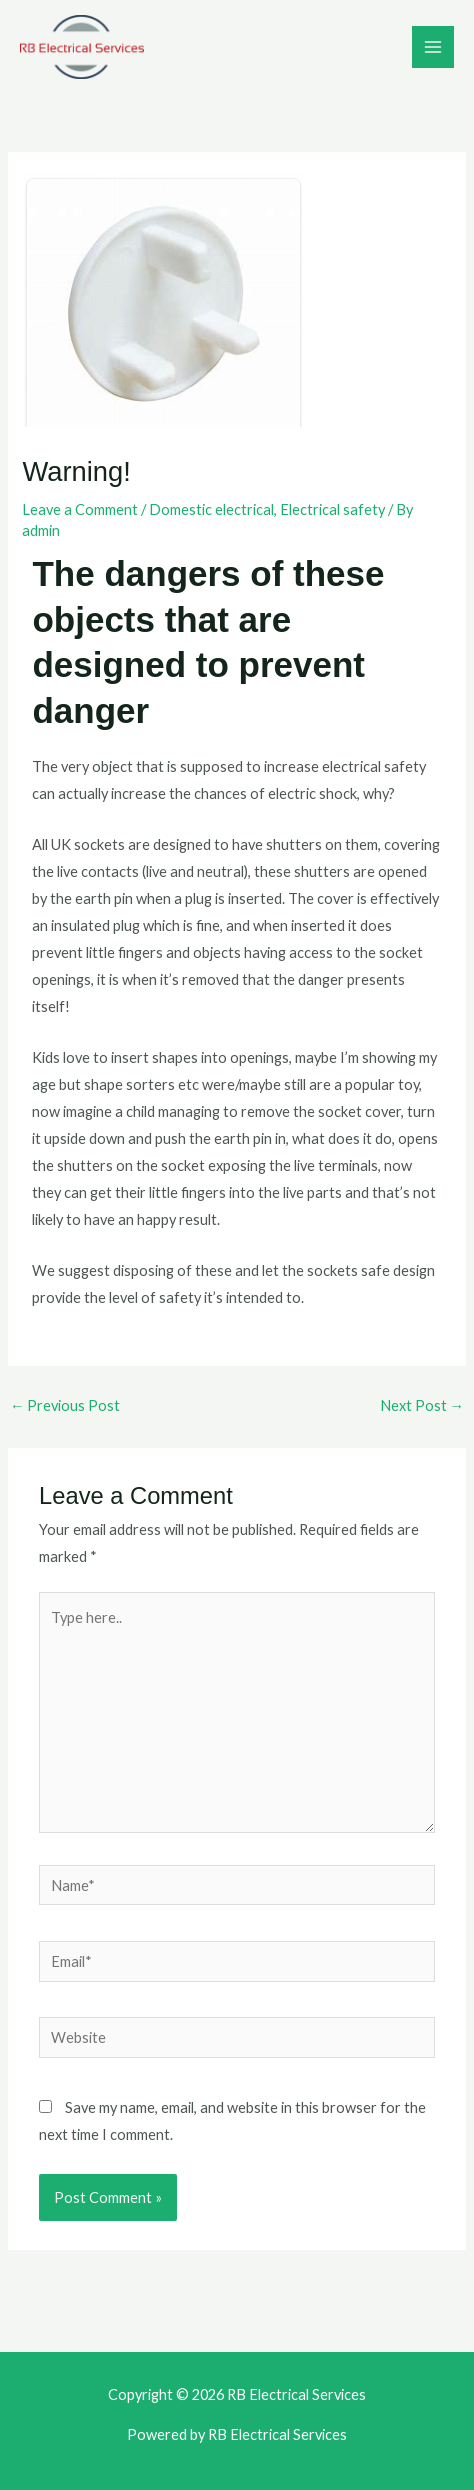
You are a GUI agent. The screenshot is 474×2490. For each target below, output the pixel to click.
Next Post (422, 1405)
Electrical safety (332, 509)
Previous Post (65, 1405)
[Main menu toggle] (433, 47)
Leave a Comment (80, 509)
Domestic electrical (211, 509)
